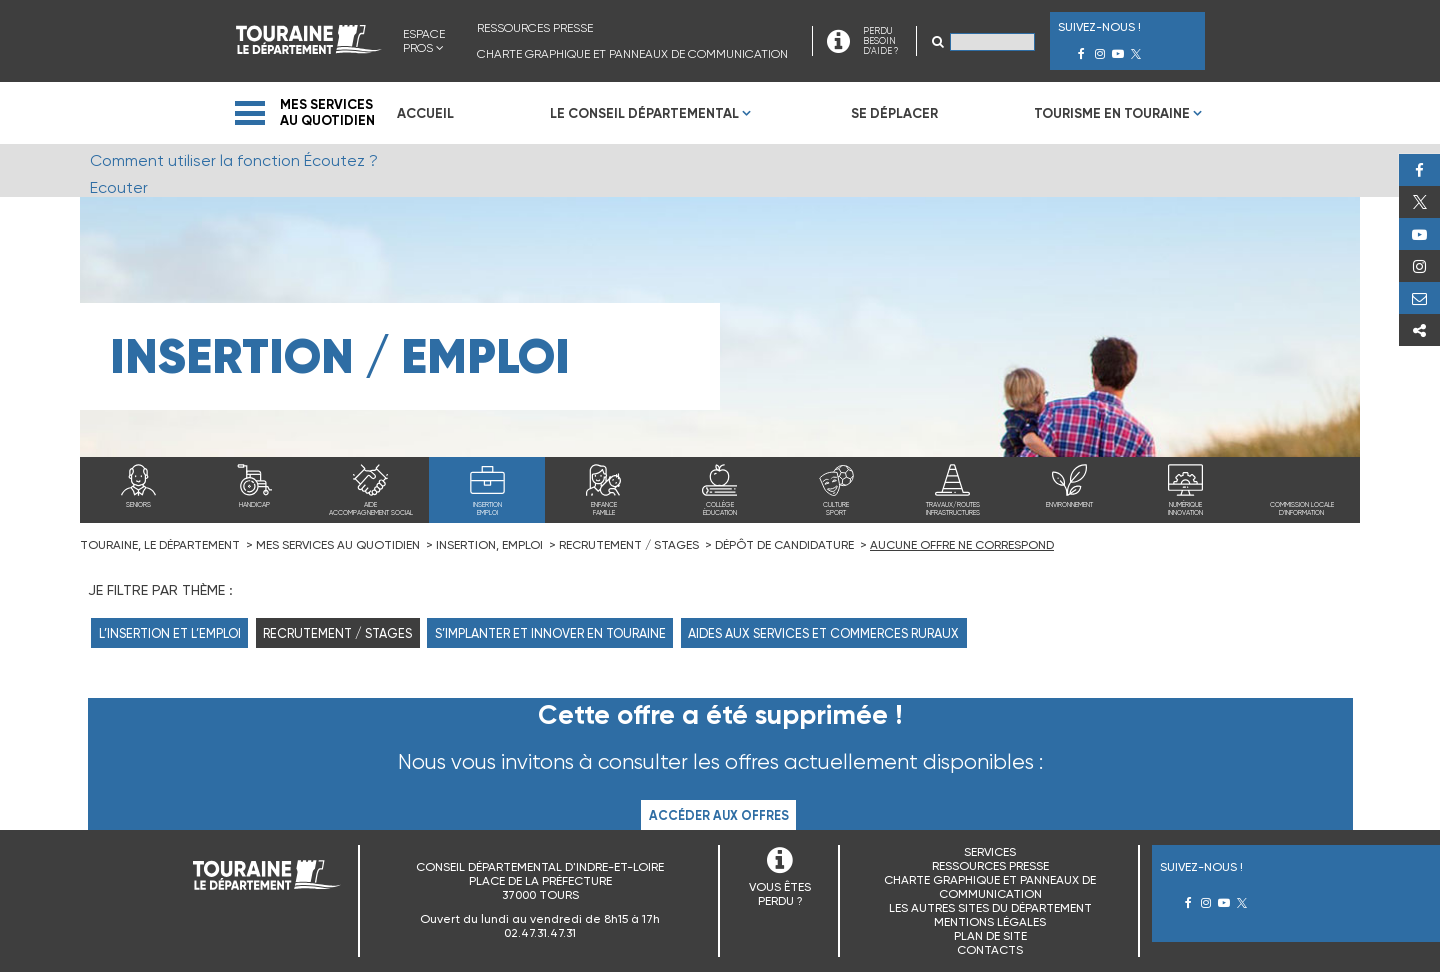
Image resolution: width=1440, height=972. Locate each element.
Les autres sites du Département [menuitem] (990, 908)
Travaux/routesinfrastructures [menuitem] (953, 509)
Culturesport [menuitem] (836, 509)
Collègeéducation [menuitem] (720, 509)
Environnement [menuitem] (1069, 505)
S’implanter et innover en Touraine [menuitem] (550, 633)
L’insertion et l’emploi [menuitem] (170, 633)
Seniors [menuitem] (138, 505)
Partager (1419, 330)
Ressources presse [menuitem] (535, 28)
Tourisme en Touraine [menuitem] (1112, 113)
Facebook (1419, 170)
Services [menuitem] (990, 852)
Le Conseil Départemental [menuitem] (644, 113)
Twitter (1419, 202)
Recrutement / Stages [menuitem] (337, 633)
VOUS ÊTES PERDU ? (780, 894)
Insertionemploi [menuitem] (487, 509)
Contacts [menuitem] (990, 950)
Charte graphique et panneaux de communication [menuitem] (632, 54)
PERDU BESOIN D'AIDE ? (880, 41)
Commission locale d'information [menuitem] (1302, 509)
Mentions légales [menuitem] (990, 922)
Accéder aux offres (719, 815)
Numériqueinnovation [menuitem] (1185, 509)
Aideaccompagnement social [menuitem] (371, 509)
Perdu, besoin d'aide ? (1419, 298)
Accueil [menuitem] (425, 113)
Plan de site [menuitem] (990, 936)
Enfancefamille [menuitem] (604, 509)
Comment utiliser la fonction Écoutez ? (234, 160)
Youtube (1419, 234)
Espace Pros (424, 41)
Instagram (1419, 266)
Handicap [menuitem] (254, 505)
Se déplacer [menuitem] (894, 113)
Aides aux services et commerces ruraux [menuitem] (823, 633)
